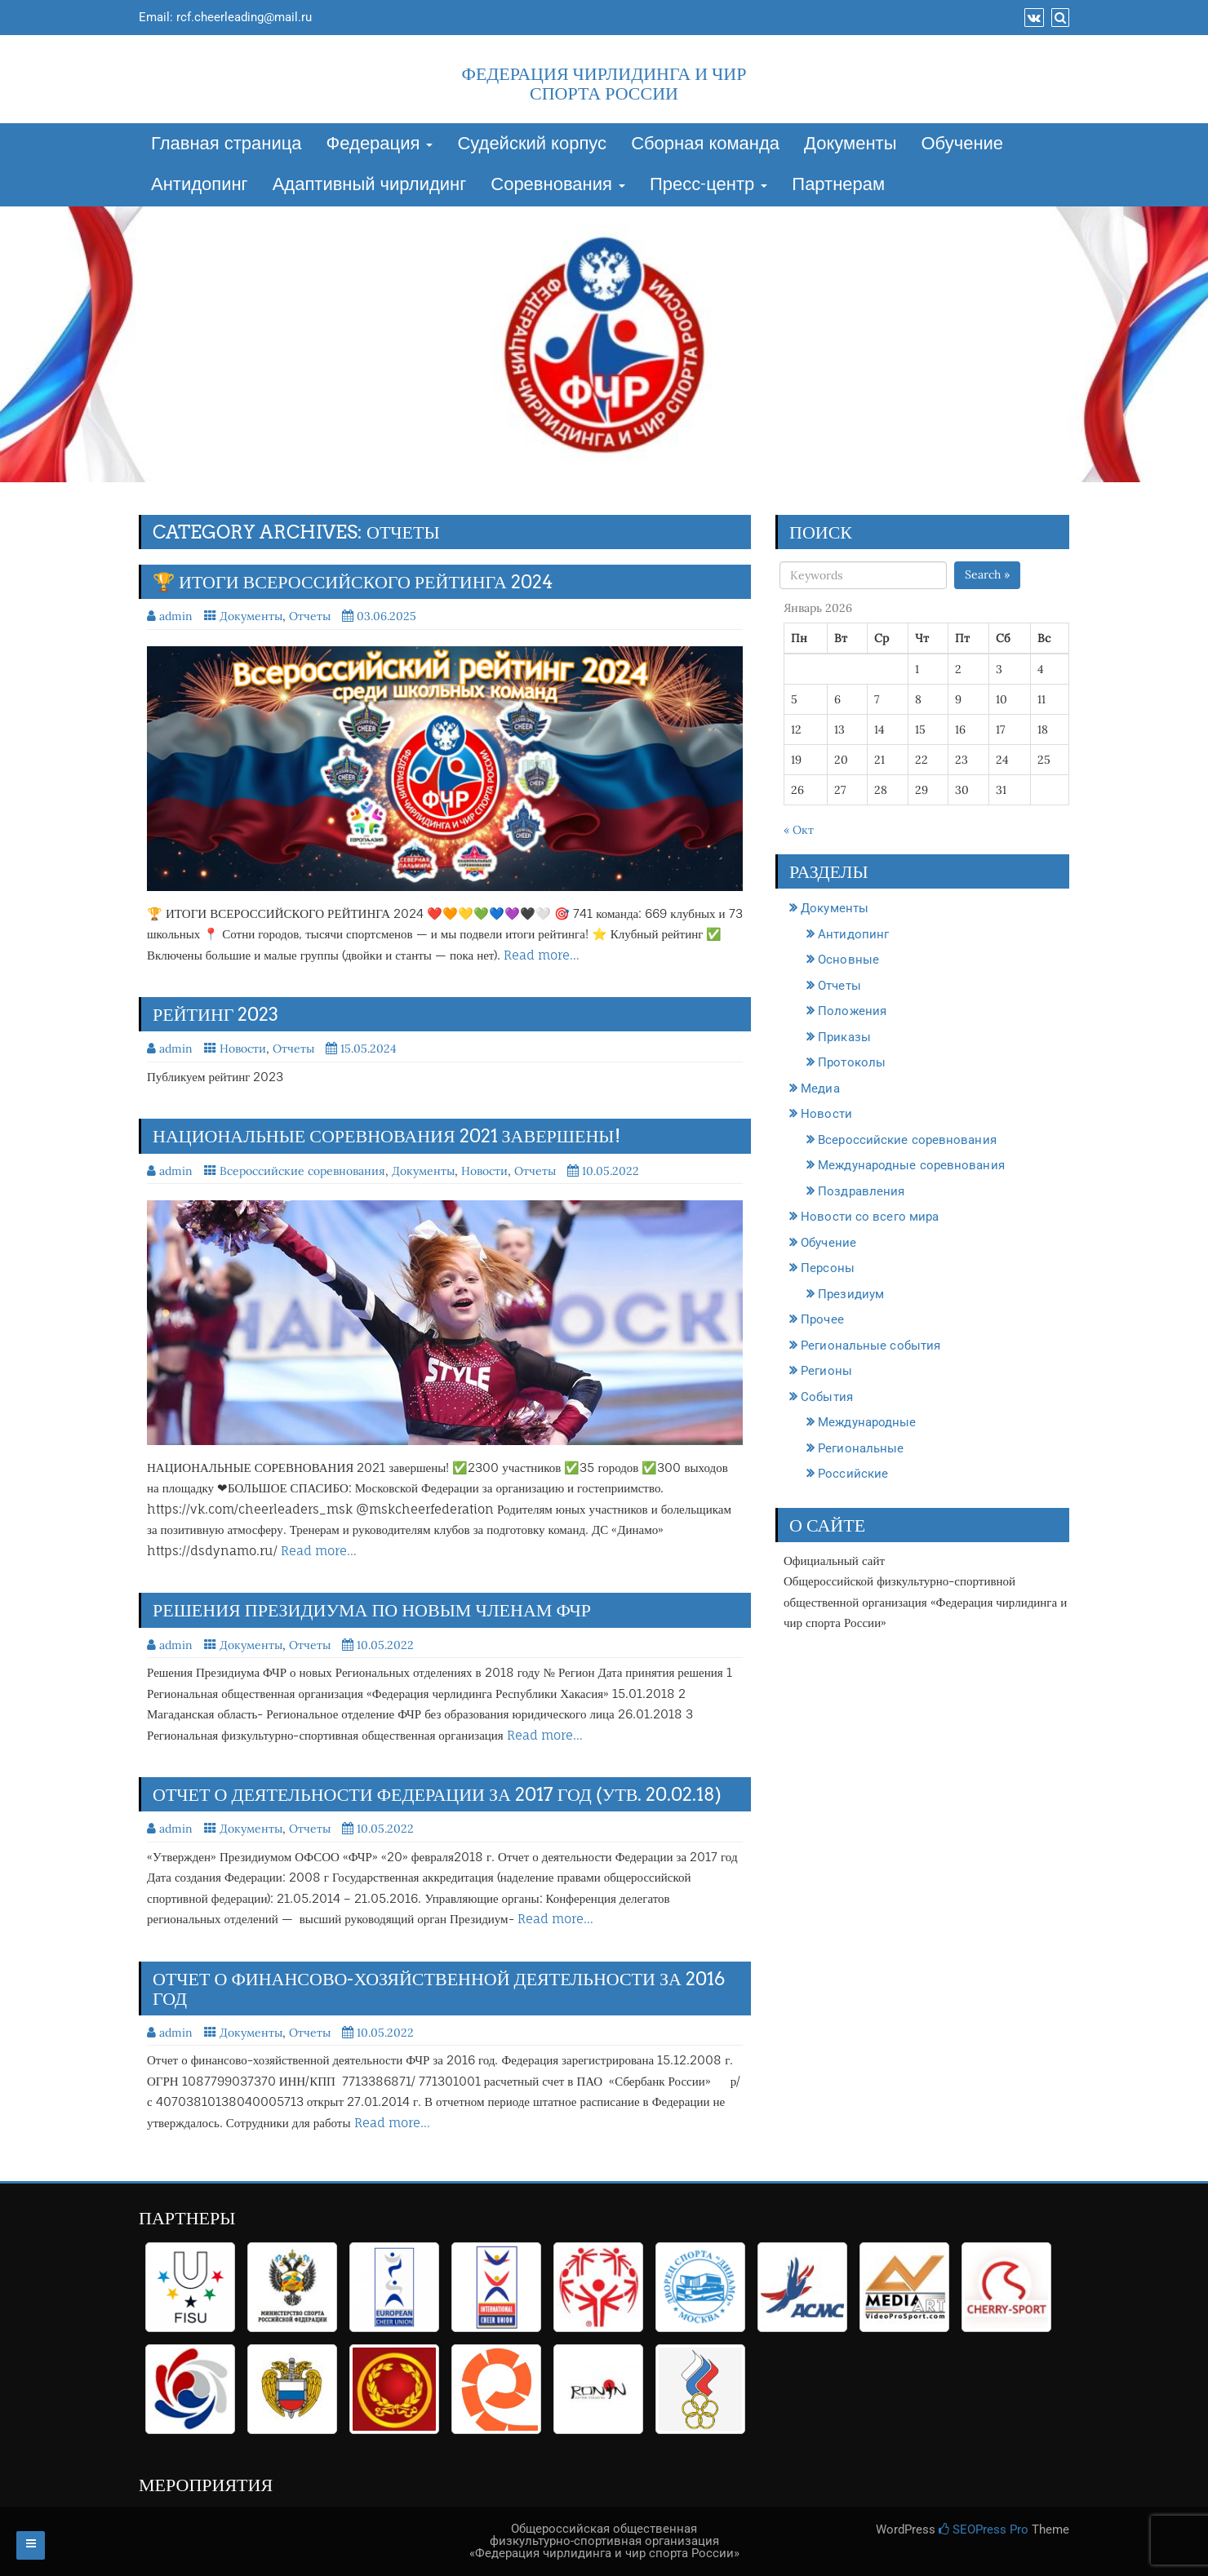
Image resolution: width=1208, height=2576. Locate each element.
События (827, 1397)
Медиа (820, 1088)
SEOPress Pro (983, 2529)
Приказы (844, 1037)
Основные (848, 959)
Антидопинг (199, 185)
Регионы (826, 1370)
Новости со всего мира (870, 1216)
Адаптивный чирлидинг (370, 185)
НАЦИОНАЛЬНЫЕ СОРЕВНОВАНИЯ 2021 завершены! (386, 1135)
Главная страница (226, 144)
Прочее (822, 1319)
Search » (987, 574)
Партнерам (838, 185)
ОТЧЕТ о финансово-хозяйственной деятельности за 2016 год (439, 1988)
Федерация (379, 144)
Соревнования (558, 185)
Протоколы (852, 1062)
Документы (850, 144)
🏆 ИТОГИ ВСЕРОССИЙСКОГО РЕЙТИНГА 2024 (353, 581)
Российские (853, 1473)
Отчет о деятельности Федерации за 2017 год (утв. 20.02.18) (437, 1794)
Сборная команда (705, 144)
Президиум (851, 1294)
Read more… (542, 955)
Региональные (861, 1448)
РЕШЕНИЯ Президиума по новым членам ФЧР (372, 1610)
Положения (852, 1011)
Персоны (828, 1268)
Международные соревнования (911, 1165)
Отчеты (310, 616)
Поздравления (861, 1191)
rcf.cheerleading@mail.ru (244, 17)
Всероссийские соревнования (302, 1171)
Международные (867, 1422)
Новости (243, 1048)
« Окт (799, 829)
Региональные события (870, 1345)
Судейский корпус (531, 144)
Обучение (962, 144)
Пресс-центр (708, 185)
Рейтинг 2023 (216, 1014)
